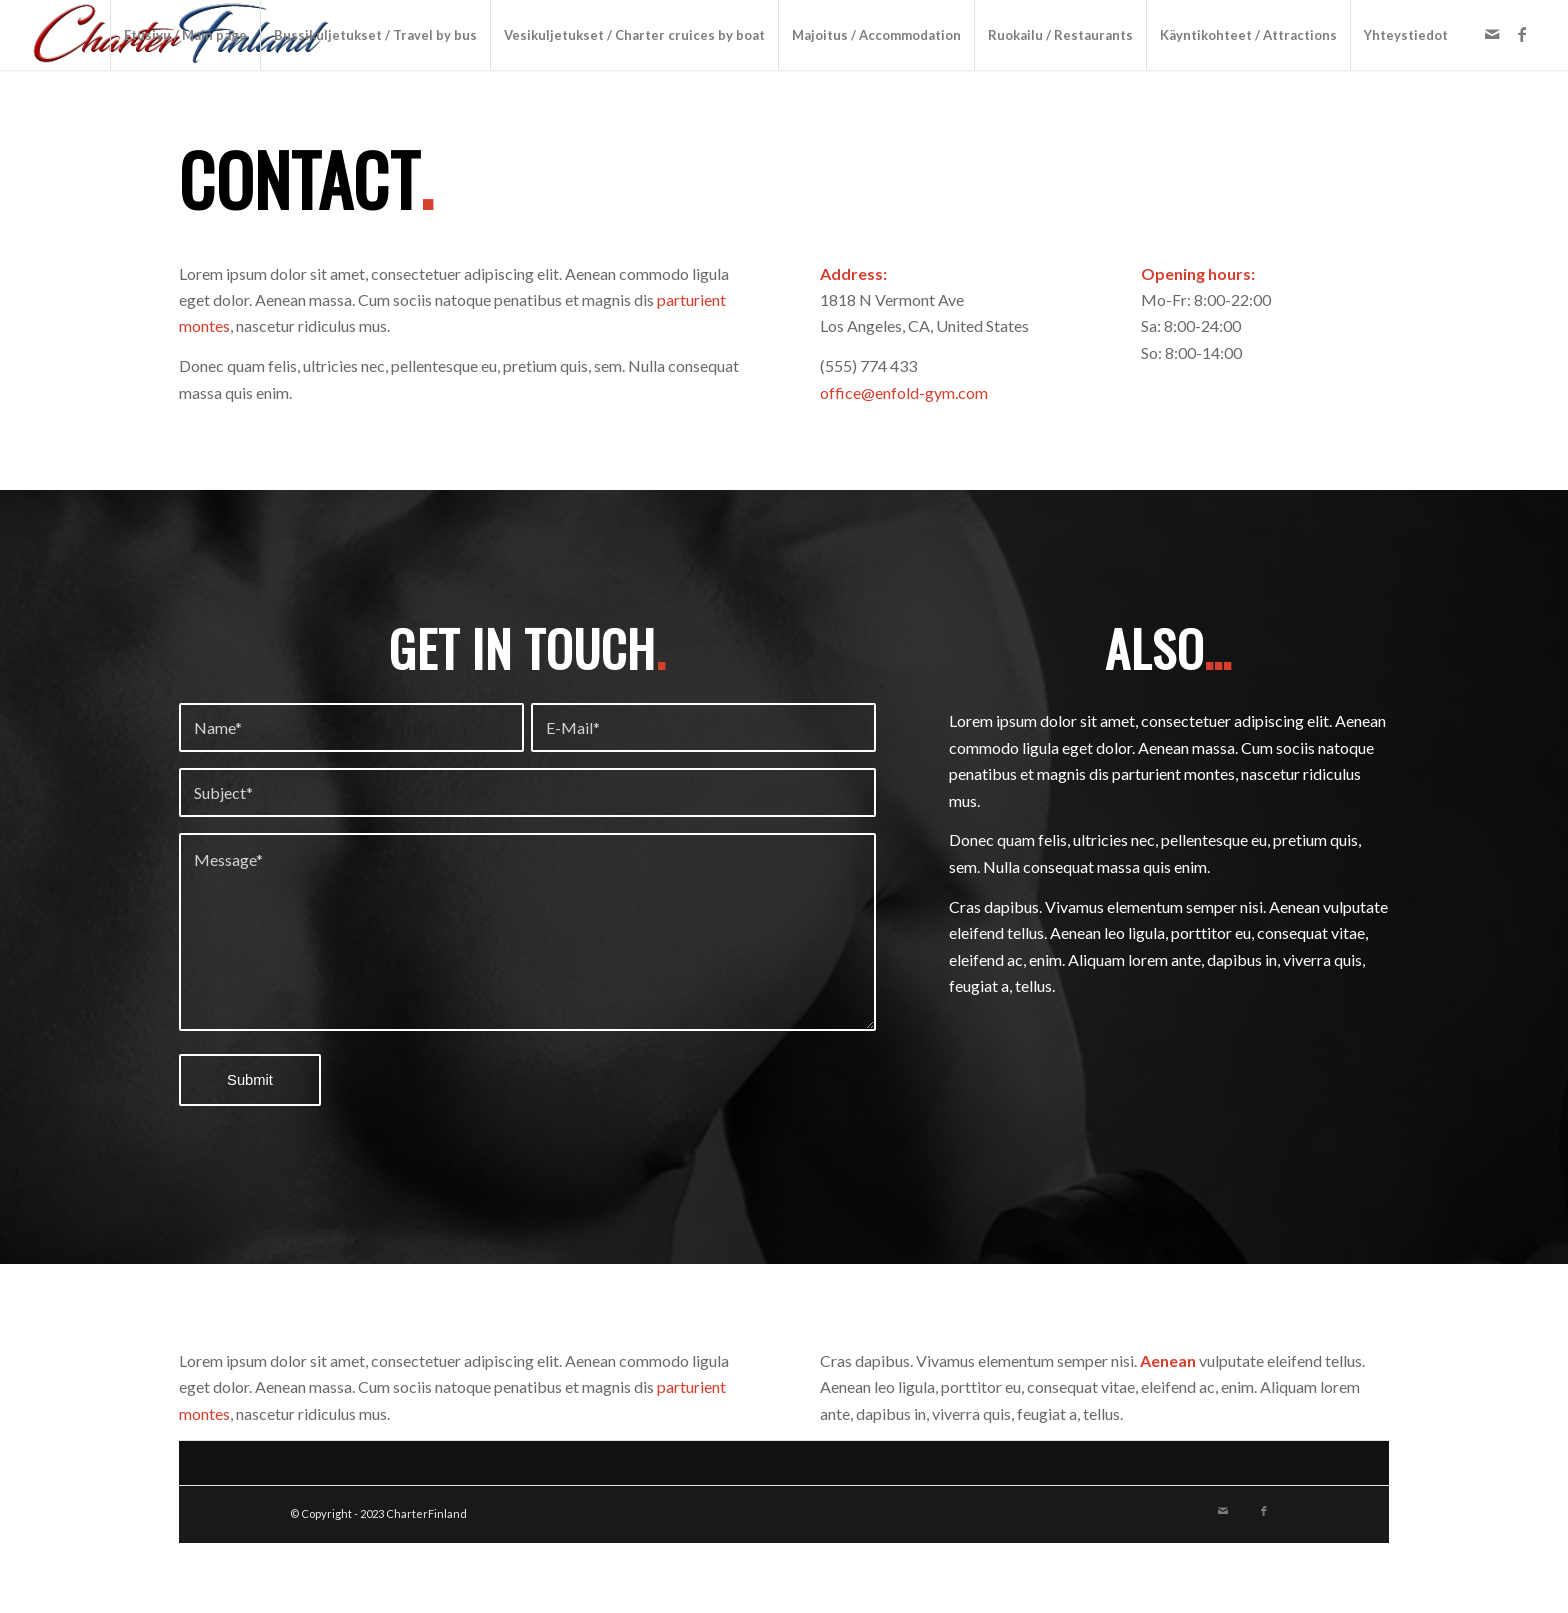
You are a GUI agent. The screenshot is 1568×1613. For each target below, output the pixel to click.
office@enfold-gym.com (904, 392)
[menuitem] (185, 35)
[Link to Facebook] (1522, 34)
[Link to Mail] (1492, 34)
